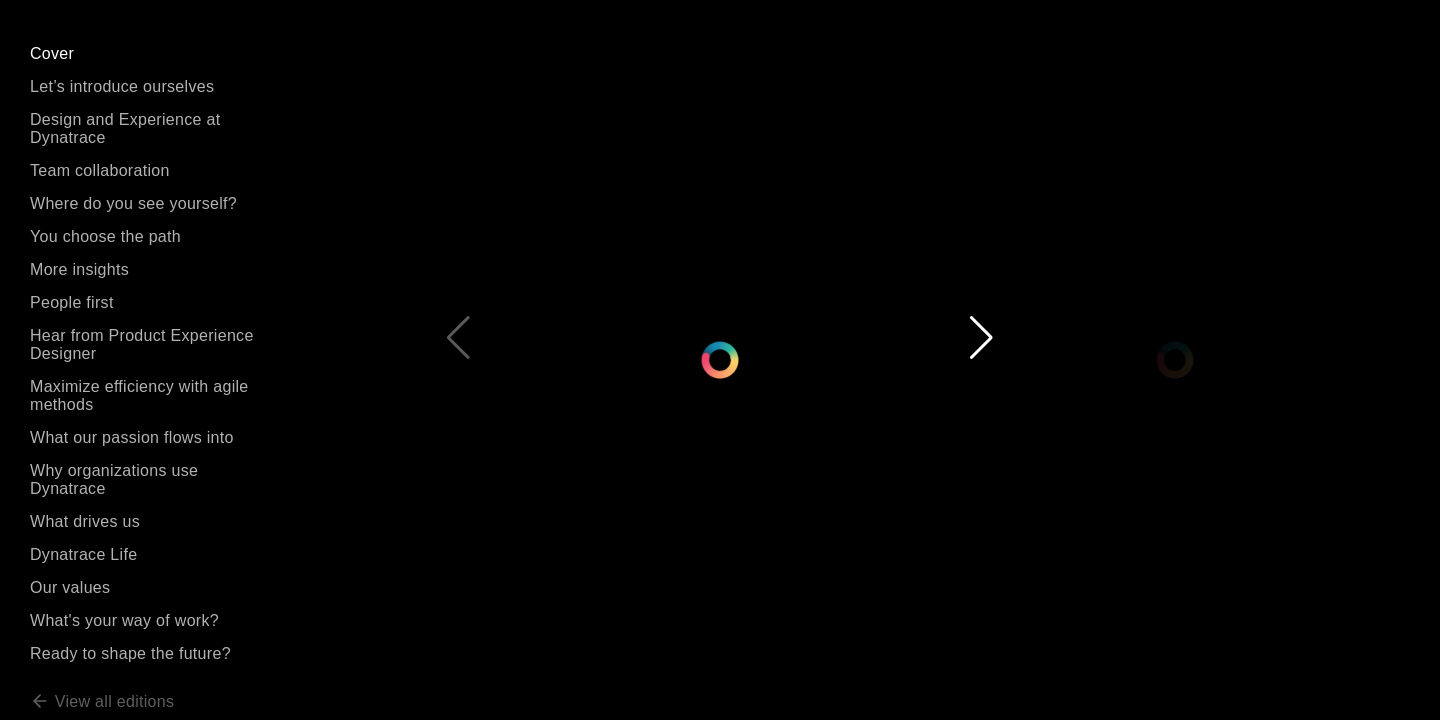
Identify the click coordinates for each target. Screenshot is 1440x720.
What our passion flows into (132, 437)
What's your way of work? (124, 620)
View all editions (102, 701)
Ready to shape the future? (130, 653)
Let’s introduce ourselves (122, 86)
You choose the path (105, 236)
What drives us (85, 521)
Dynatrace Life (83, 554)
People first (72, 302)
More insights (79, 269)
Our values (70, 587)
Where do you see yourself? (133, 203)
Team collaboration (100, 170)
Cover (52, 53)
